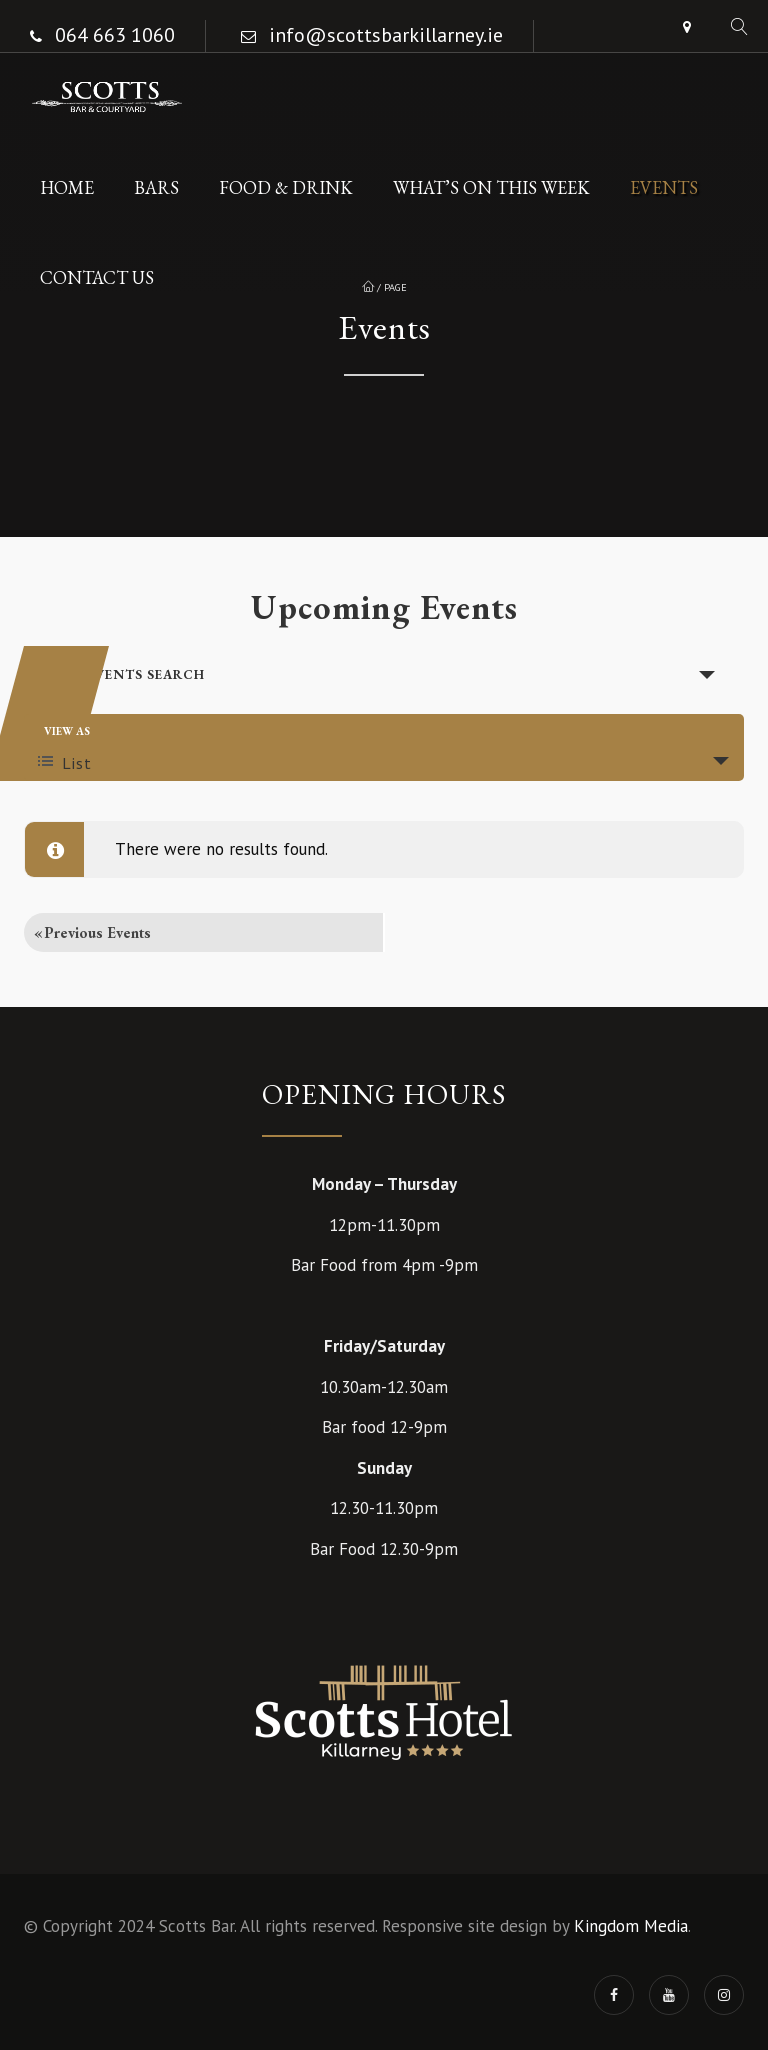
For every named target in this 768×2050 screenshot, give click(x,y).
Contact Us (97, 277)
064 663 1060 (115, 35)
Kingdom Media (631, 1926)
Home (67, 187)
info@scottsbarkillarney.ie (386, 35)
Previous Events (92, 932)
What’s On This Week (491, 187)
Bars (156, 187)
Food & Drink (286, 187)
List (65, 763)
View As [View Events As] (67, 731)
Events (664, 187)
